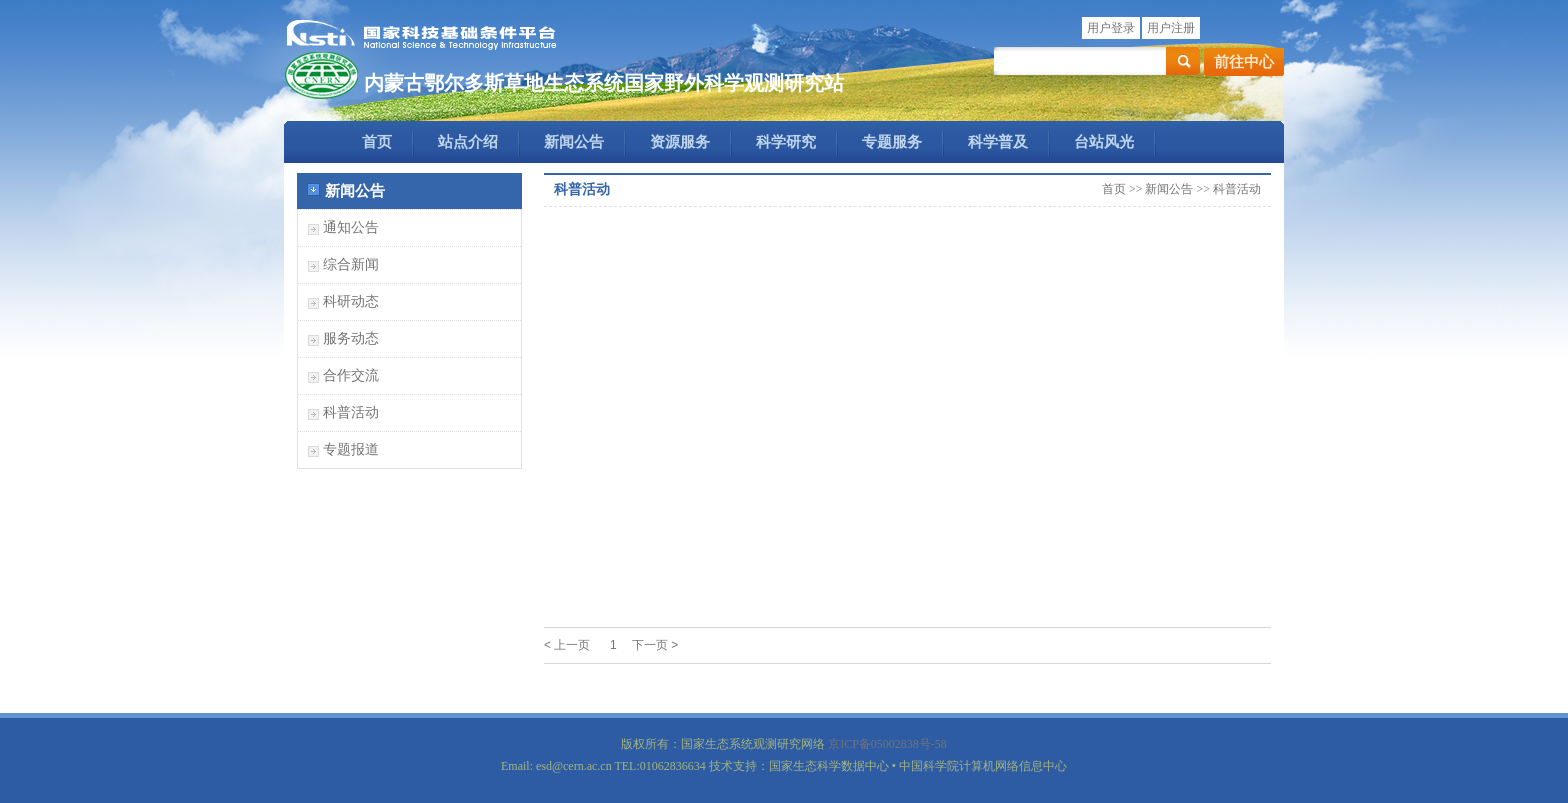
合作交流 (351, 375)
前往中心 (1244, 62)
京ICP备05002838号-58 (887, 744)
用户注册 (1171, 28)
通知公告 (351, 227)
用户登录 (1111, 28)
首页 (377, 142)
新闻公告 (574, 142)
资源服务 (680, 142)
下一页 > (655, 645)
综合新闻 (351, 264)
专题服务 (892, 142)
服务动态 (351, 338)
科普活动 (351, 412)
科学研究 (786, 142)
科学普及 (998, 142)
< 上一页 (567, 645)
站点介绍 (468, 142)
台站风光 (1104, 142)
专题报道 (351, 449)
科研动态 (351, 301)
